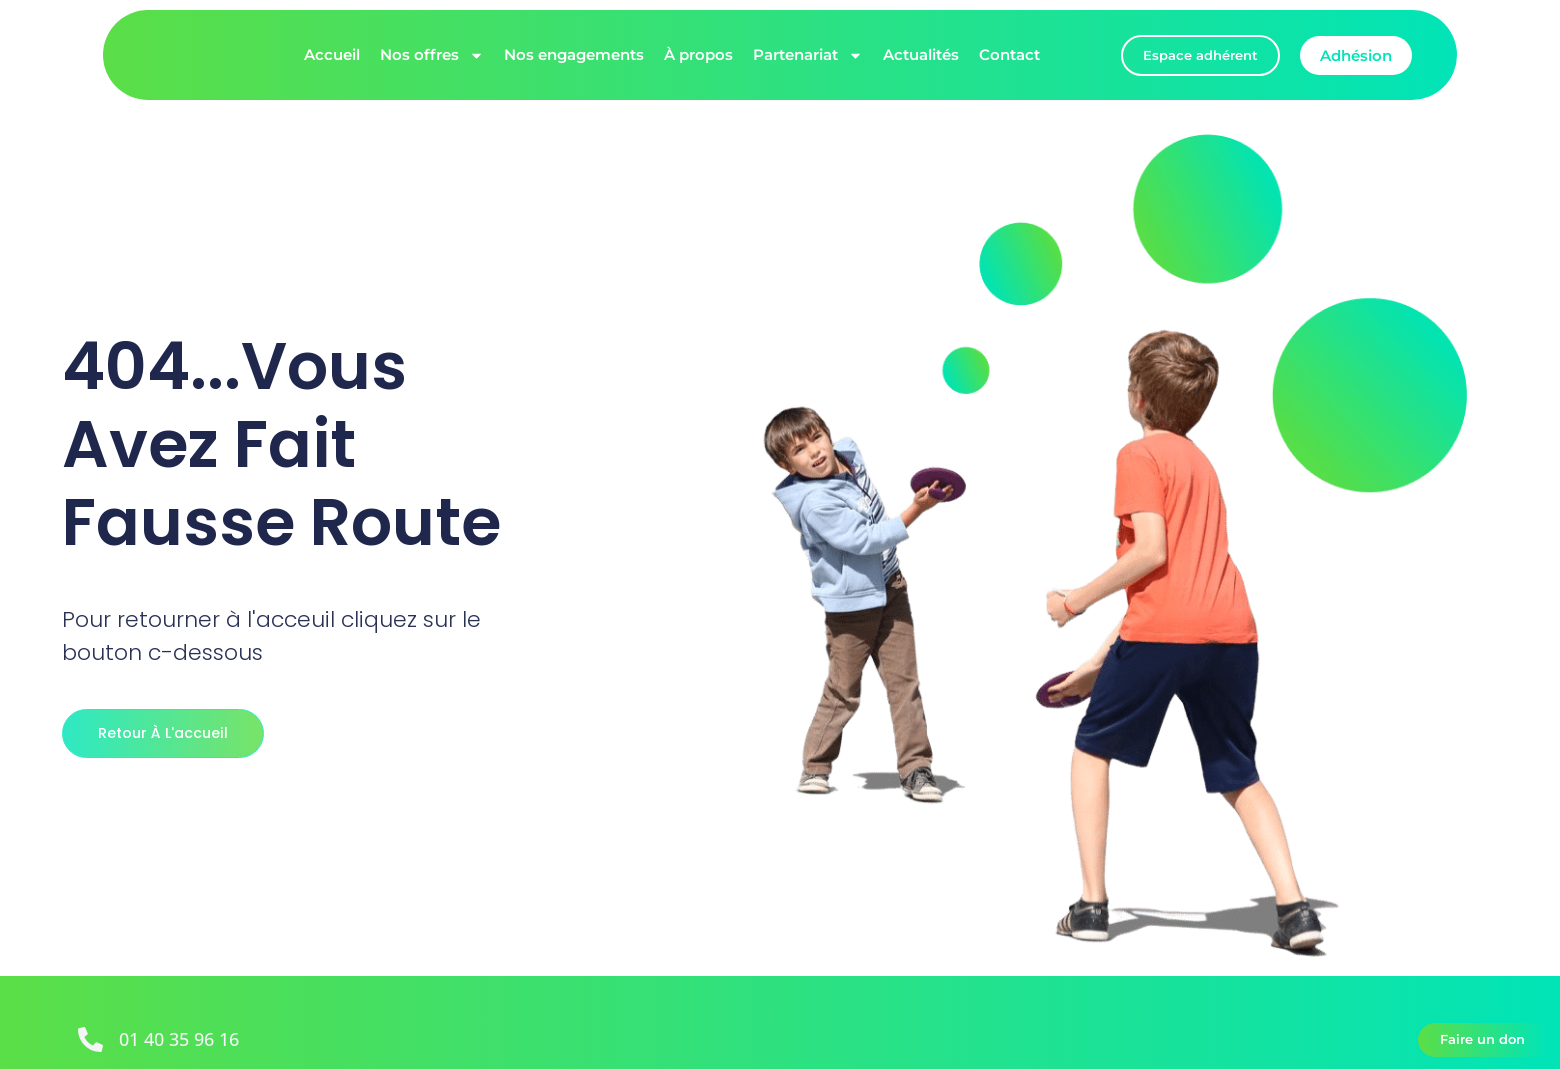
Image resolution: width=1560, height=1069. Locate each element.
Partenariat (808, 55)
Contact (1009, 54)
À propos (698, 54)
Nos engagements (574, 54)
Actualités (921, 54)
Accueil (332, 54)
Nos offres (432, 55)
